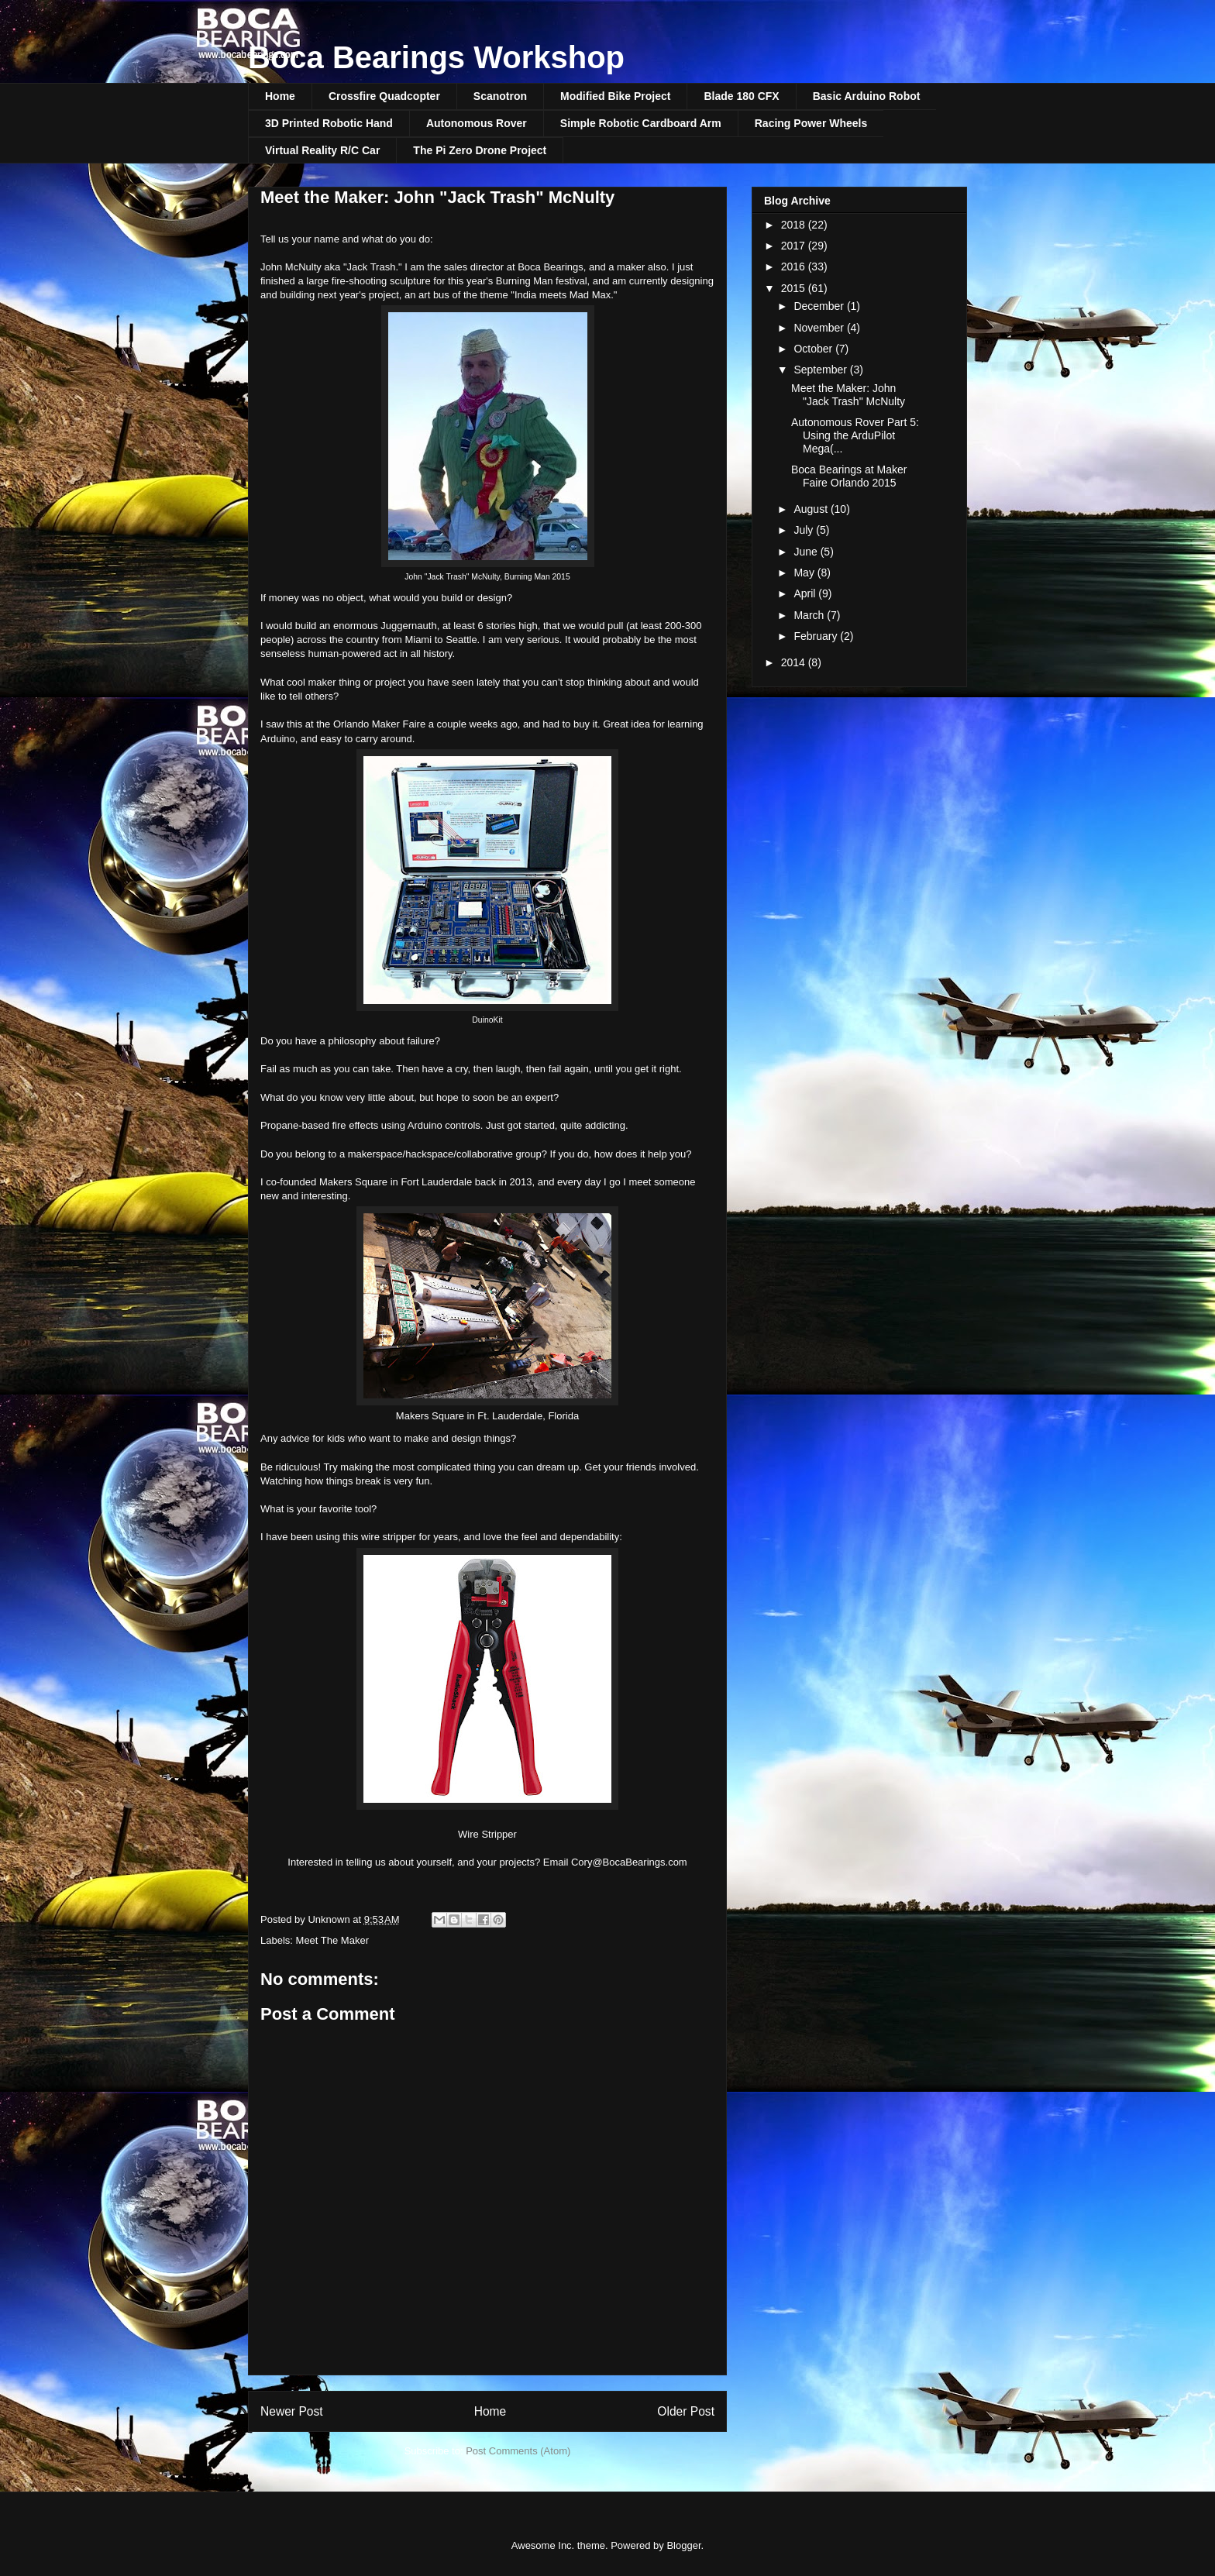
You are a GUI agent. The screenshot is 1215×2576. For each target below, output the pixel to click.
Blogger (683, 2545)
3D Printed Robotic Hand (329, 123)
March (810, 615)
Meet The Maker (332, 1940)
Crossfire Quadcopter (384, 96)
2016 (794, 266)
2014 (794, 662)
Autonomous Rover (476, 123)
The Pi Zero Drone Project (479, 150)
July (804, 530)
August (811, 509)
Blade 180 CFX (741, 96)
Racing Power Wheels (811, 123)
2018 (794, 224)
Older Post (685, 2411)
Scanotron (500, 96)
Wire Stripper (487, 1834)
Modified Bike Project (615, 96)
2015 (794, 288)
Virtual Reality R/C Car (322, 150)
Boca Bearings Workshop (436, 57)
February (816, 636)
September (821, 369)
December (819, 306)
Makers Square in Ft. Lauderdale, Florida (487, 1416)
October (814, 348)
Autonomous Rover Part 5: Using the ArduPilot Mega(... (855, 435)
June (806, 551)
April (805, 593)
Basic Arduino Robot (867, 96)
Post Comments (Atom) (518, 2451)
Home (280, 96)
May (805, 572)
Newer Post (291, 2411)
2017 (794, 245)
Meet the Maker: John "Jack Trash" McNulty (848, 395)
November (819, 328)
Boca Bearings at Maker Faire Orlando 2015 (849, 476)
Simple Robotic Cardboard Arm (640, 123)
